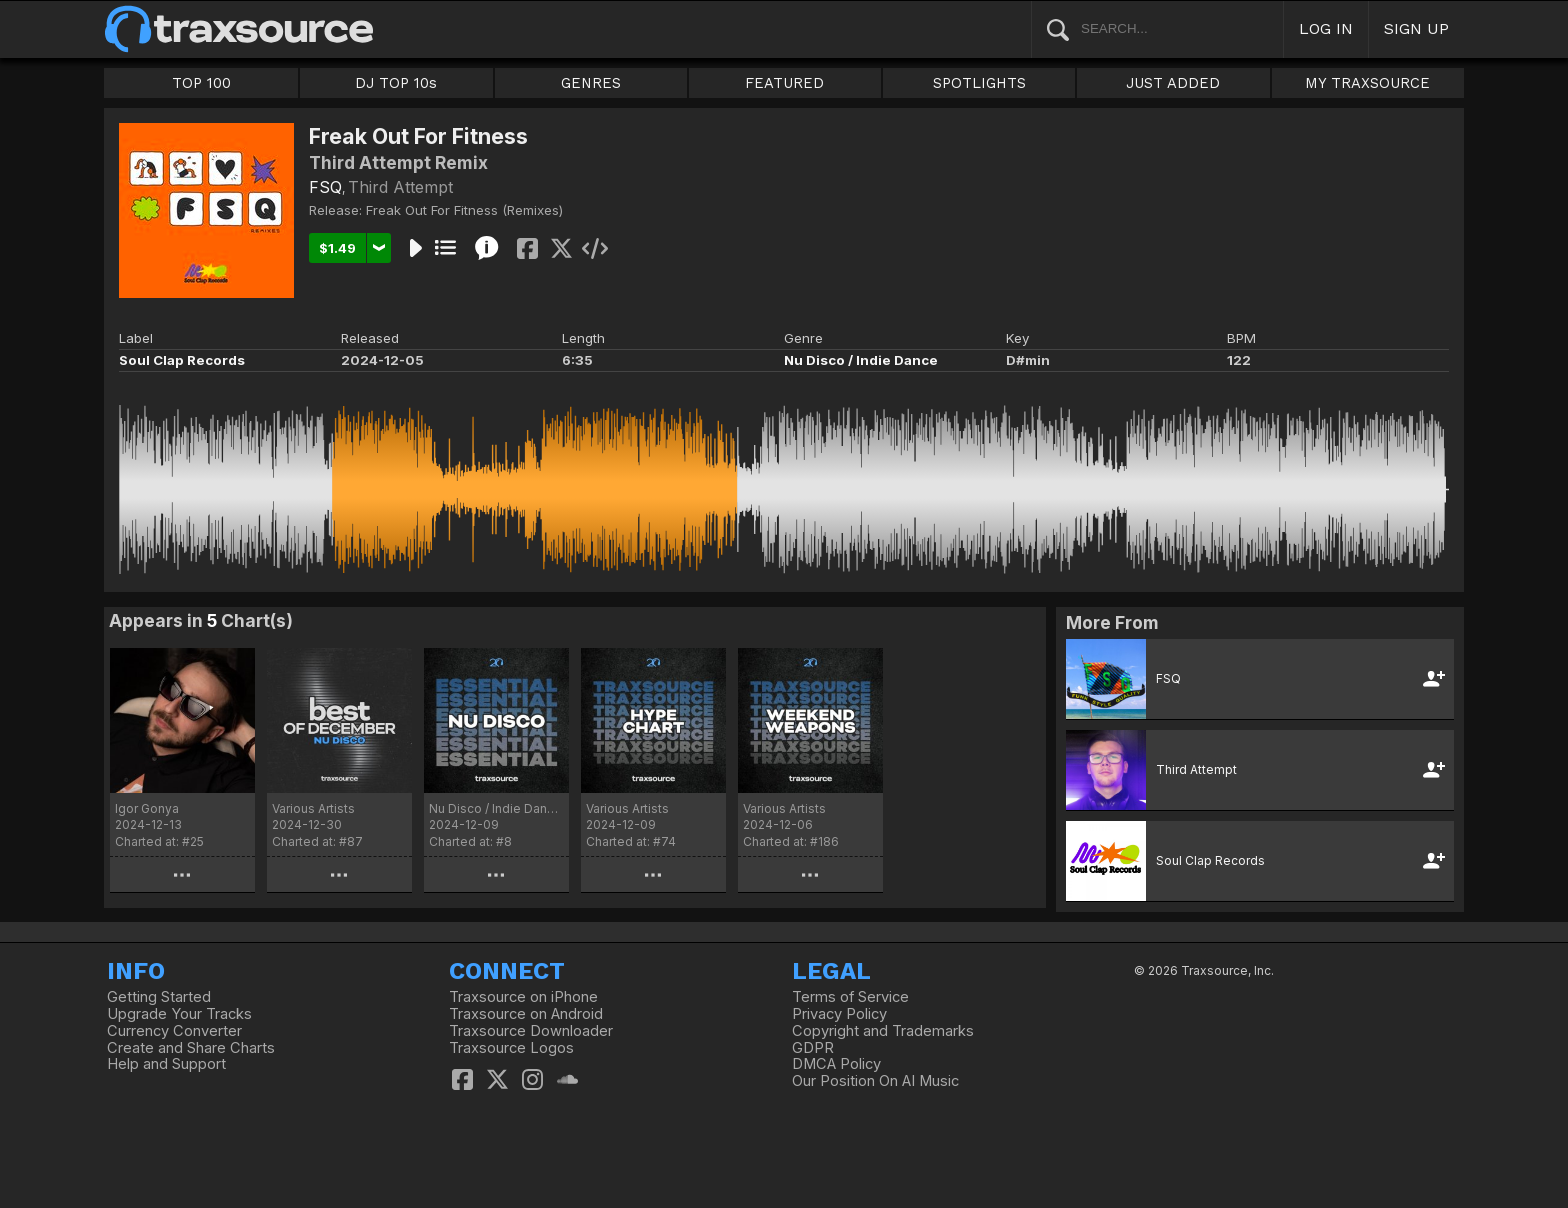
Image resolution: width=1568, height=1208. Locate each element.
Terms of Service (850, 997)
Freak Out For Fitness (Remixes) (464, 210)
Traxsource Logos (511, 1048)
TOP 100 (201, 83)
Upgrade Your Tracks (179, 1014)
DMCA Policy (836, 1064)
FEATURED (784, 83)
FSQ (325, 187)
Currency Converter (174, 1031)
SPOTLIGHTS (979, 83)
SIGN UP (1416, 28)
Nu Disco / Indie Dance (861, 360)
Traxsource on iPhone (523, 997)
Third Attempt (400, 187)
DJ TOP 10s (396, 83)
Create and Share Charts (191, 1048)
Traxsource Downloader (531, 1031)
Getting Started (159, 997)
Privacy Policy (839, 1014)
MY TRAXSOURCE (1367, 83)
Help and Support (166, 1064)
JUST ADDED (1173, 83)
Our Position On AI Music (875, 1081)
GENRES (591, 83)
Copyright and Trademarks (883, 1031)
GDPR (813, 1048)
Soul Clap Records (182, 360)
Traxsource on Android (526, 1014)
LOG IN (1326, 28)
